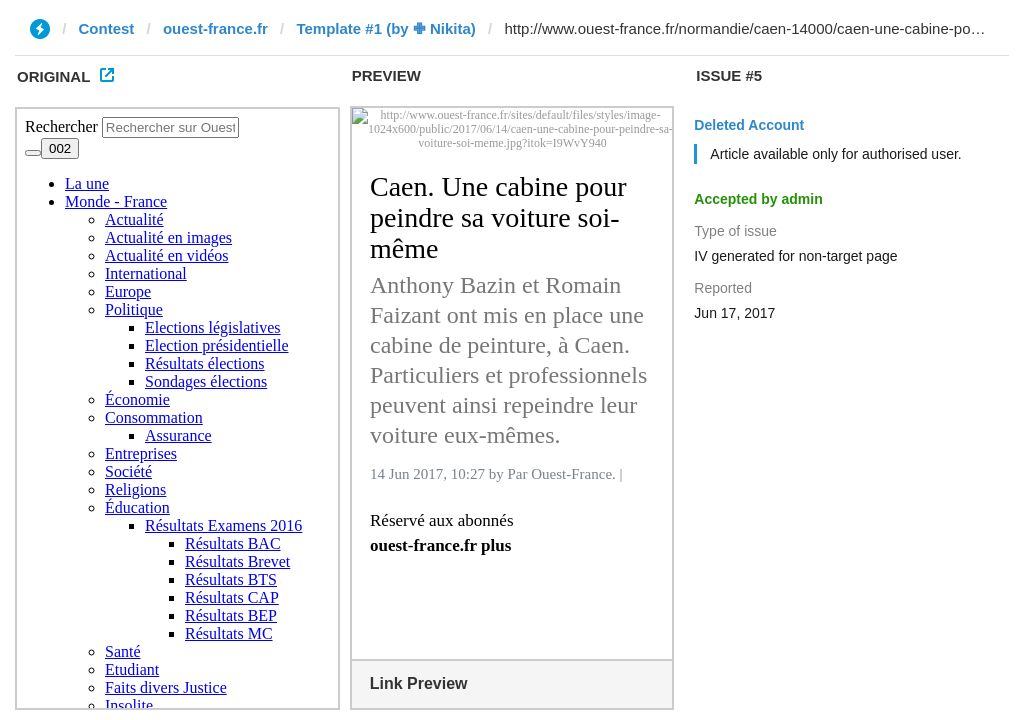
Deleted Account (749, 125)
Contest (107, 28)
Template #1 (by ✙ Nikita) (385, 28)
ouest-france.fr (215, 28)
